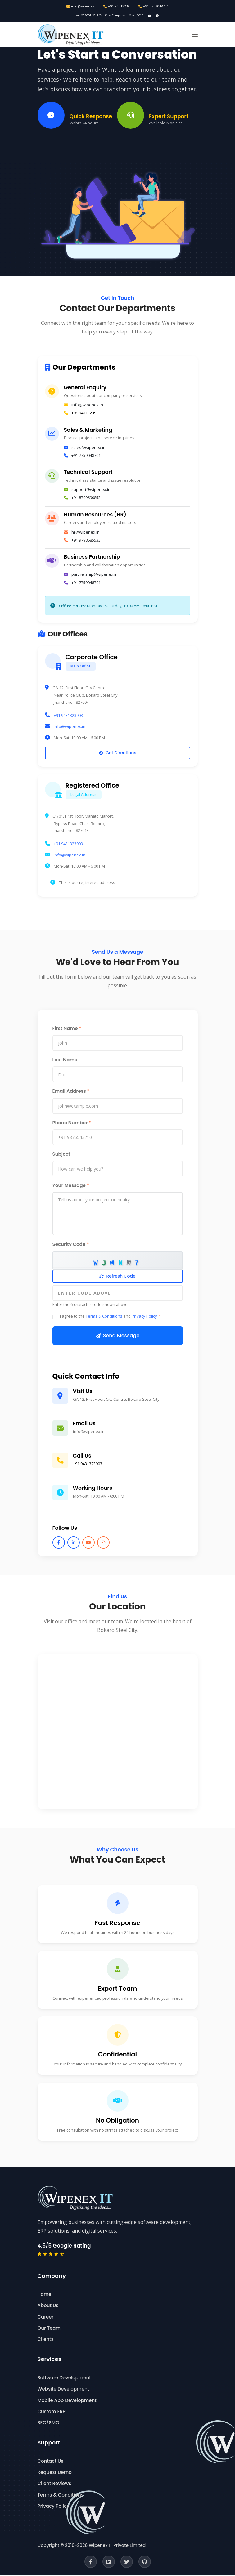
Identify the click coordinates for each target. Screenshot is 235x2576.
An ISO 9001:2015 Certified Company (98, 16)
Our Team (49, 2329)
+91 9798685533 (86, 541)
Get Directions (117, 754)
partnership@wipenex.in (94, 575)
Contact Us (51, 2462)
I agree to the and (110, 1317)
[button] (194, 36)
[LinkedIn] (108, 2562)
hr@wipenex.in (85, 532)
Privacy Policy (144, 1317)
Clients (46, 2340)
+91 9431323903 (119, 6)
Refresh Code (117, 1277)
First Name (66, 1029)
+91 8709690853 (86, 498)
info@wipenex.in (82, 6)
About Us (48, 2306)
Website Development (63, 2389)
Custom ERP (52, 2412)
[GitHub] (144, 2562)
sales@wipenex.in (88, 448)
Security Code (70, 1245)
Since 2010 (139, 16)
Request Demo (55, 2473)
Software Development (64, 2378)
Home (45, 2295)
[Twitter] (126, 2562)
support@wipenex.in (91, 490)
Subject (61, 1155)
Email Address (71, 1092)
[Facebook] (90, 2562)
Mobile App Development (67, 2401)
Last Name (65, 1060)
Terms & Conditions (104, 1317)
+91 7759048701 (154, 6)
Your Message (70, 1186)
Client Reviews (54, 2484)
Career (46, 2317)
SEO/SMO (48, 2423)
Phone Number (71, 1123)
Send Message (118, 1336)
